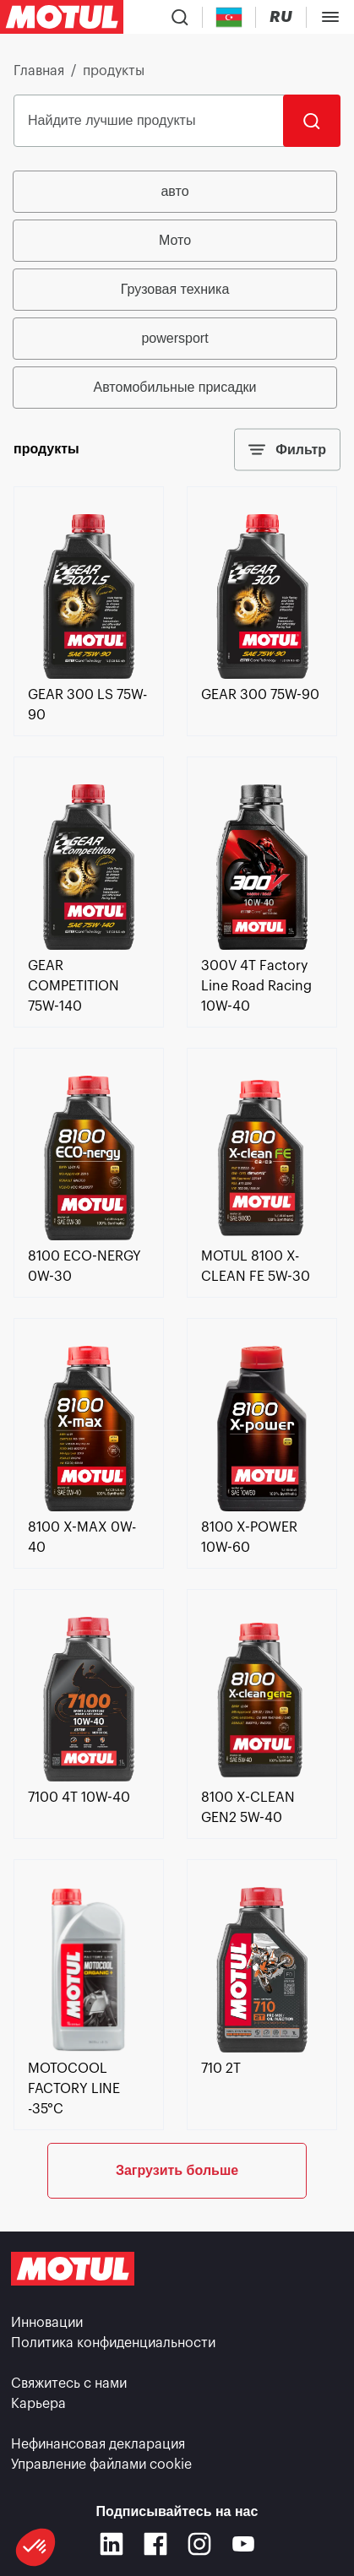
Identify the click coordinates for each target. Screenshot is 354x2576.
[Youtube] (243, 2544)
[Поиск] (311, 121)
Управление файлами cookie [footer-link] (101, 2464)
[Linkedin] (111, 2544)
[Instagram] (199, 2544)
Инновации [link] (47, 2322)
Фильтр (287, 450)
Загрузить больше (177, 2170)
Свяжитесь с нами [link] (69, 2383)
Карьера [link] (38, 2404)
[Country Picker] (229, 17)
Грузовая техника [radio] (175, 289)
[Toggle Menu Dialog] (330, 17)
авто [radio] (174, 191)
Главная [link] (39, 71)
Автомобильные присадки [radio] (175, 387)
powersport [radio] (174, 338)
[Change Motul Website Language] (281, 17)
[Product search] (180, 16)
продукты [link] (113, 71)
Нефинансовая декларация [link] (98, 2444)
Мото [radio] (175, 240)
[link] (89, 674)
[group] (177, 289)
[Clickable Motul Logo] (61, 17)
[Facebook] (155, 2544)
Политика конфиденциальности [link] (113, 2343)
